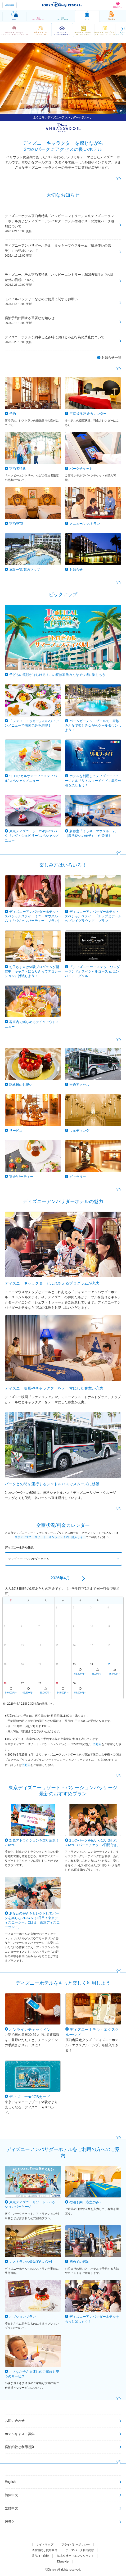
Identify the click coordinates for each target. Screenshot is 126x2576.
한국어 (10, 2521)
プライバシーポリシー (75, 2544)
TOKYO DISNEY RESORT (62, 4)
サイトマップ (44, 2544)
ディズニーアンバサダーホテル (29, 1559)
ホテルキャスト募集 (20, 2434)
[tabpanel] (63, 78)
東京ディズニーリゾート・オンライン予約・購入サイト (50, 1537)
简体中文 (11, 2495)
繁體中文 (11, 2508)
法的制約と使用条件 (44, 2550)
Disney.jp (62, 2561)
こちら (97, 1744)
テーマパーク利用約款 (80, 2550)
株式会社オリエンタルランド (75, 2556)
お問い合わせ (15, 2420)
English (10, 2482)
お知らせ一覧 (111, 357)
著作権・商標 (40, 2556)
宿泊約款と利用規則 (20, 2447)
